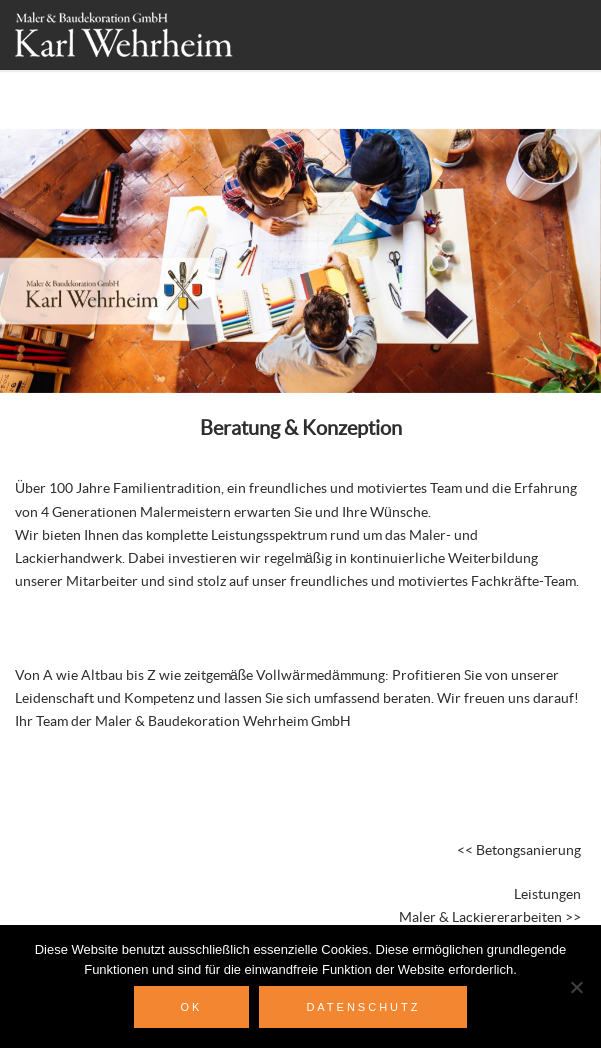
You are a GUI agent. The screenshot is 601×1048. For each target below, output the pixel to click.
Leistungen (547, 895)
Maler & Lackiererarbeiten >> (490, 918)
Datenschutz (363, 1007)
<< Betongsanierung (519, 851)
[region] (300, 223)
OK (192, 1007)
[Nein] (576, 987)
